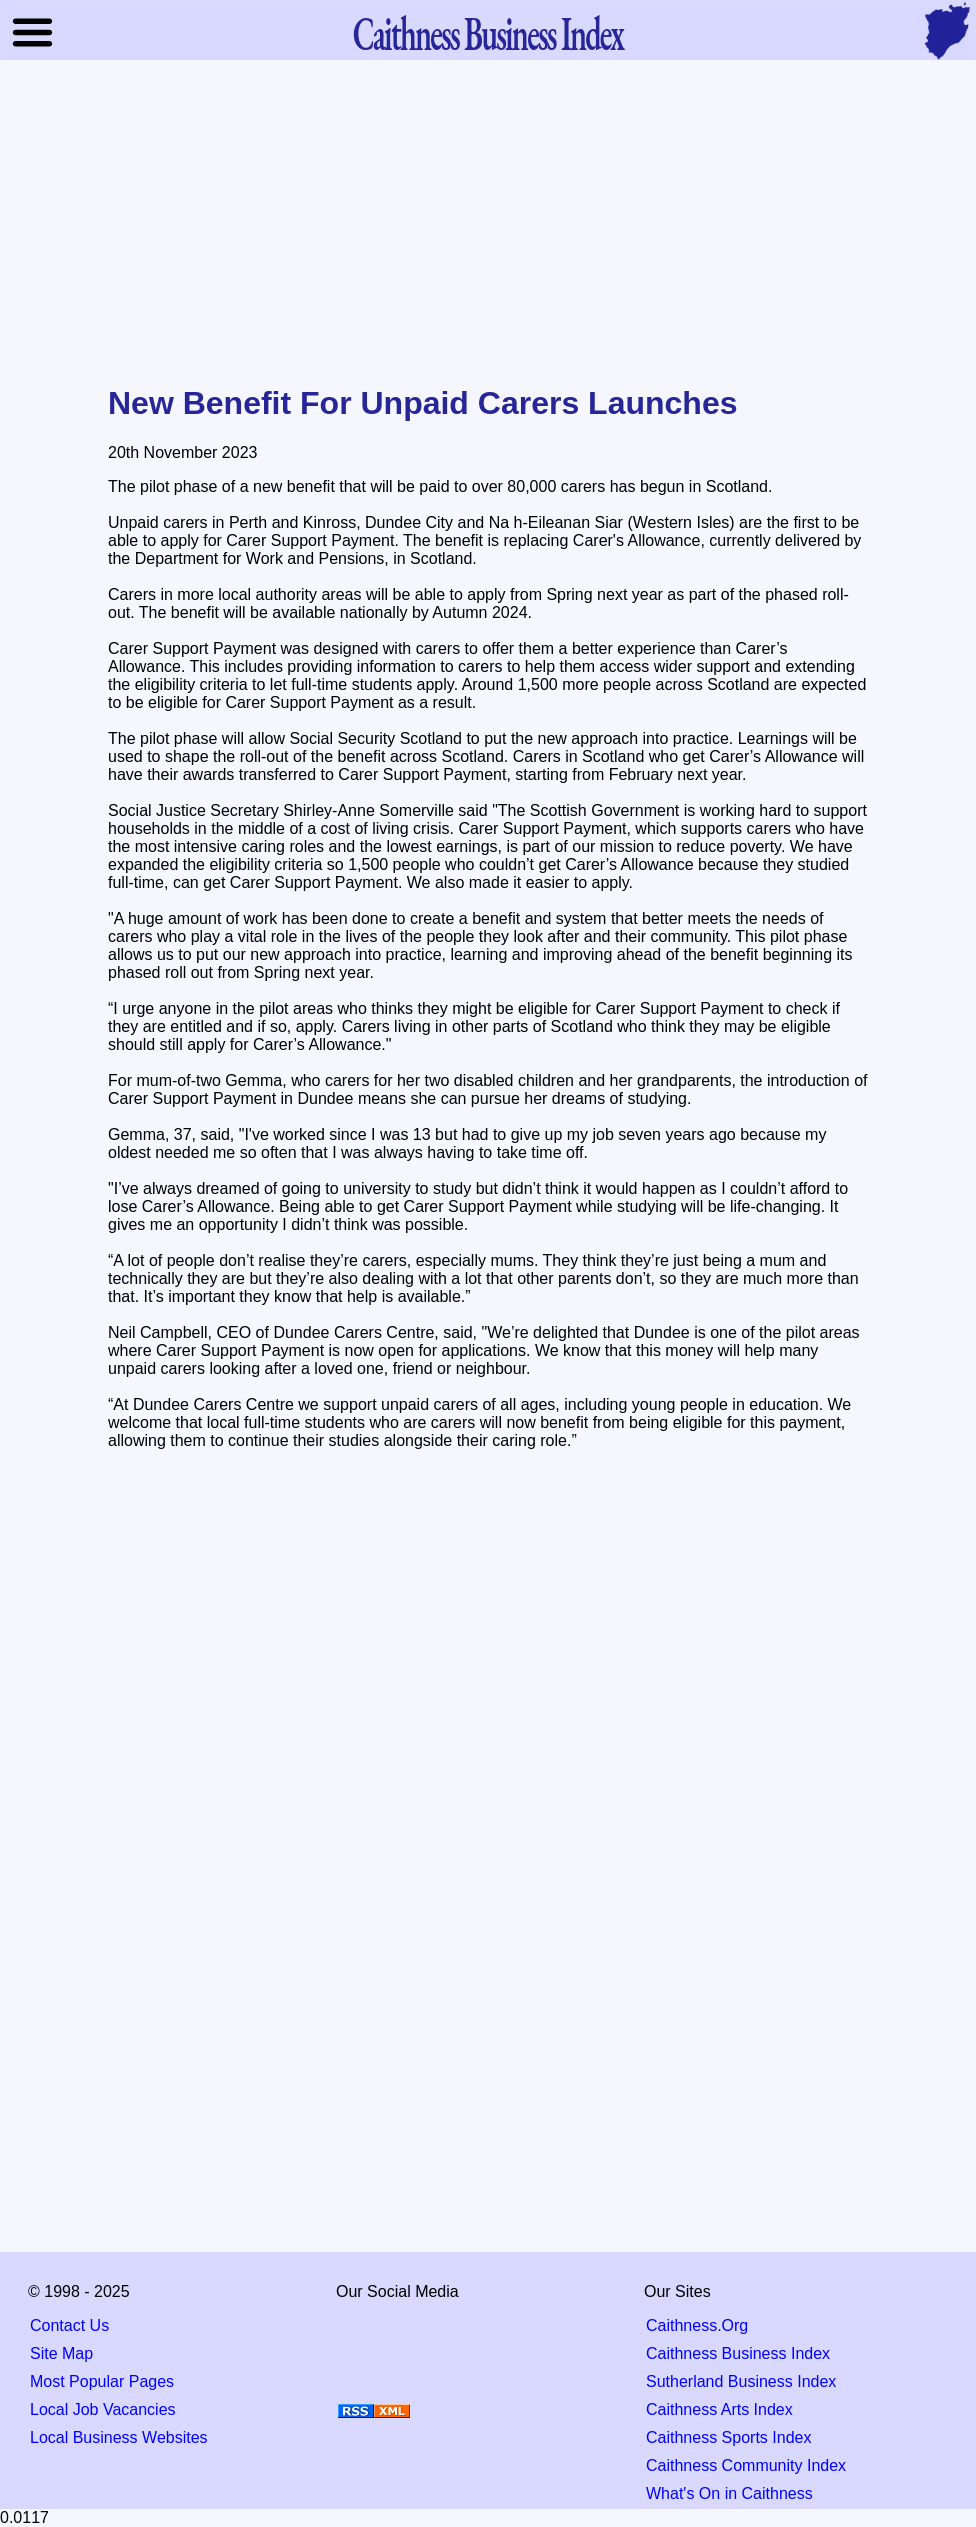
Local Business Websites (119, 2437)
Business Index (488, 32)
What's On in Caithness (729, 2493)
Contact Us (69, 2325)
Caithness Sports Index (728, 2437)
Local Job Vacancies (103, 2409)
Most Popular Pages (102, 2381)
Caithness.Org (697, 2325)
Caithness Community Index (746, 2465)
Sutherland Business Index (741, 2381)
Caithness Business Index (738, 2353)
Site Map (61, 2353)
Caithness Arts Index (719, 2409)
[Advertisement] (488, 224)
